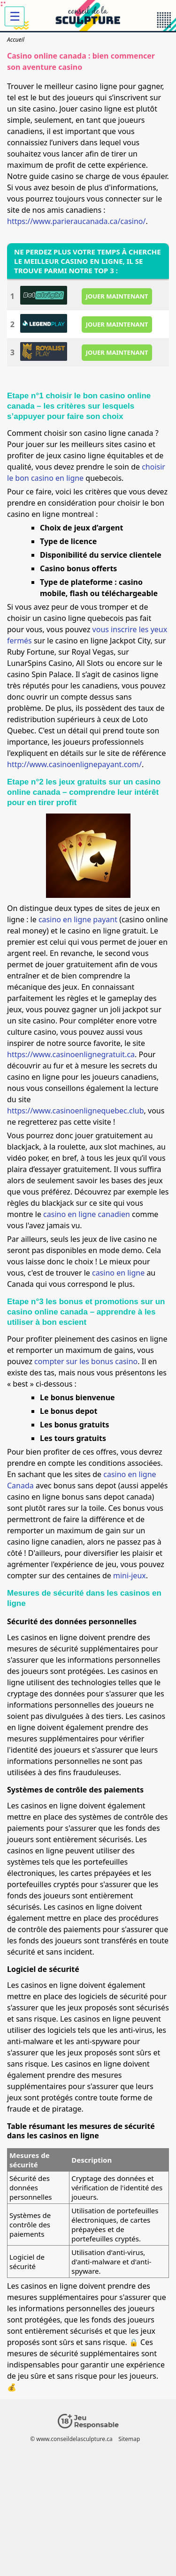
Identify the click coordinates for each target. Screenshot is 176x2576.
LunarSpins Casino (39, 663)
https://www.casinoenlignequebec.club (75, 1110)
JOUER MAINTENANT (117, 296)
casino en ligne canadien (86, 1214)
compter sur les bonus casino (86, 1361)
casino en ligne (118, 1273)
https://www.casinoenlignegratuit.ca (71, 1054)
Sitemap (129, 2439)
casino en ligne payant (77, 919)
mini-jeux (129, 1575)
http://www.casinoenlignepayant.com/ (74, 764)
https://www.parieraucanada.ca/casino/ (76, 221)
